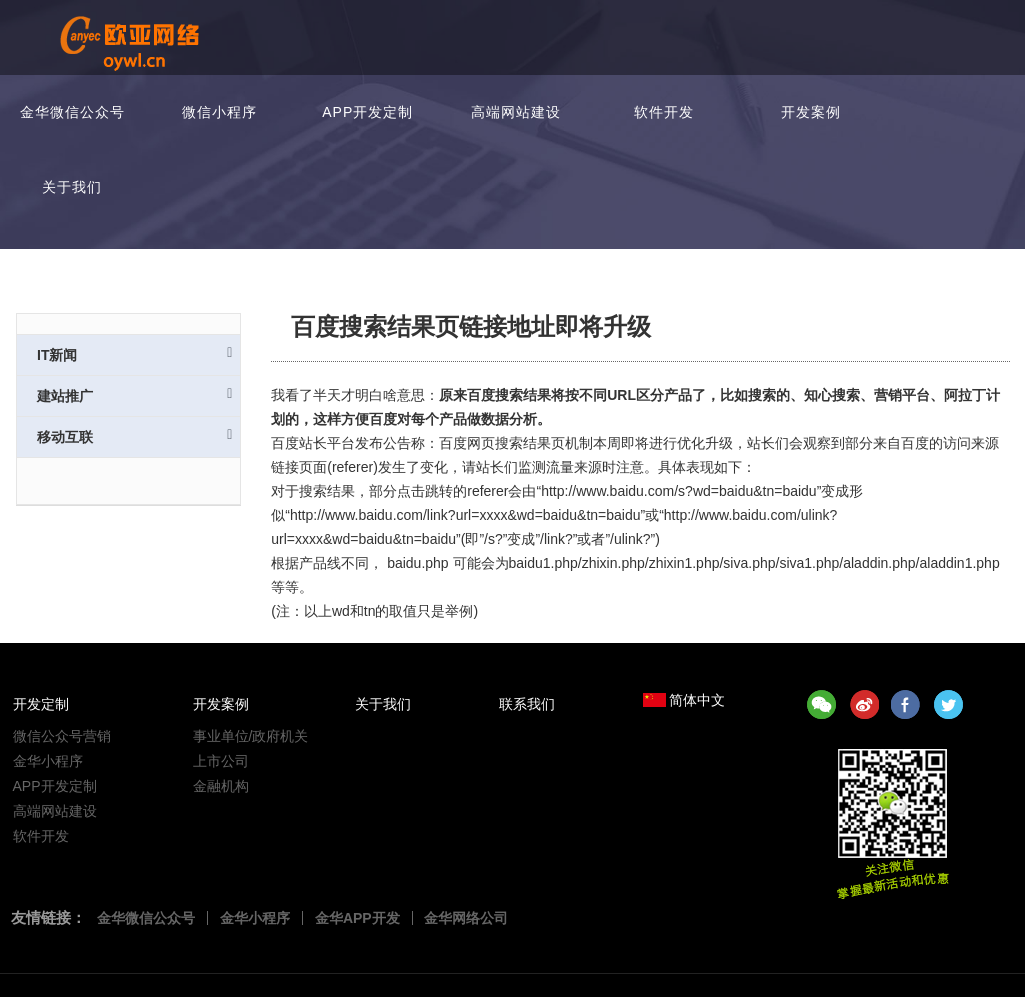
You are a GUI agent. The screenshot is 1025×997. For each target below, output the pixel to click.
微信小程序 (219, 112)
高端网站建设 (516, 112)
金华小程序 (48, 761)
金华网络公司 (467, 918)
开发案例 (811, 112)
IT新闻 (134, 354)
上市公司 (221, 761)
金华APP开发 (357, 918)
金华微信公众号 (72, 112)
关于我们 (72, 187)
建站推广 (134, 395)
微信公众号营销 (62, 736)
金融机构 (221, 786)
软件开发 (664, 112)
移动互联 (134, 436)
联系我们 (527, 704)
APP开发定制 (367, 112)
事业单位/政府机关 (251, 736)
